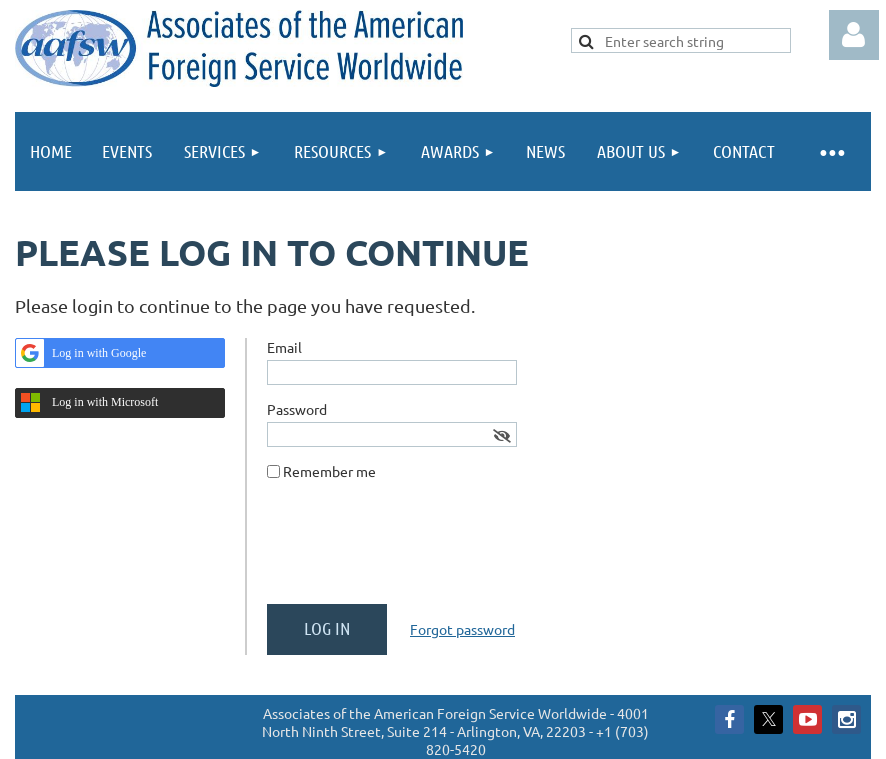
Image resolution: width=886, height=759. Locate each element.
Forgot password (462, 629)
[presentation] (419, 550)
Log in (854, 35)
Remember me (329, 471)
